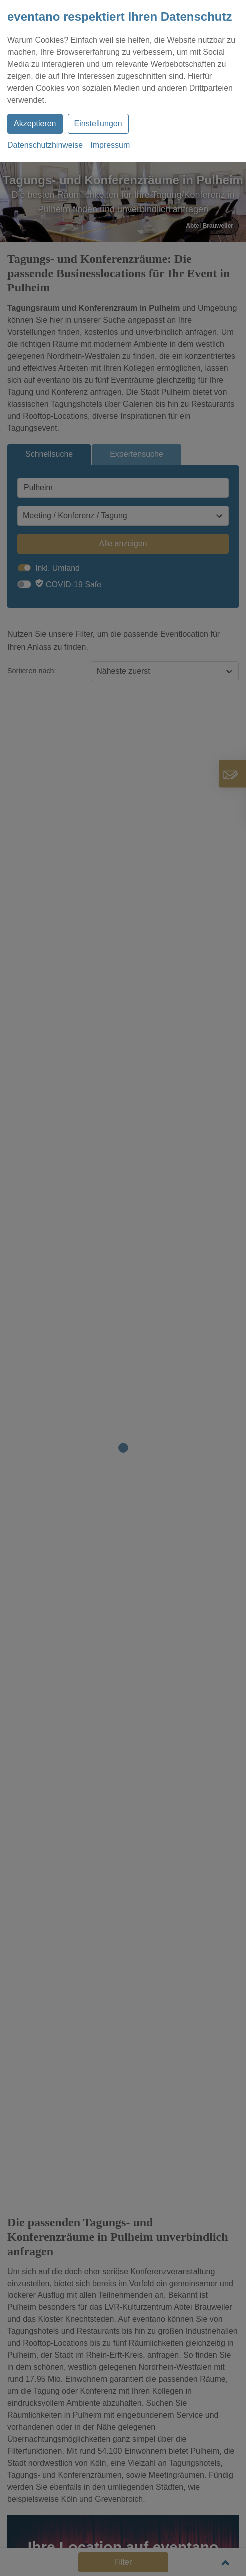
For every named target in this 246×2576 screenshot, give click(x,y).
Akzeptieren (35, 123)
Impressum (110, 145)
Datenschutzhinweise (45, 145)
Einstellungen (98, 123)
